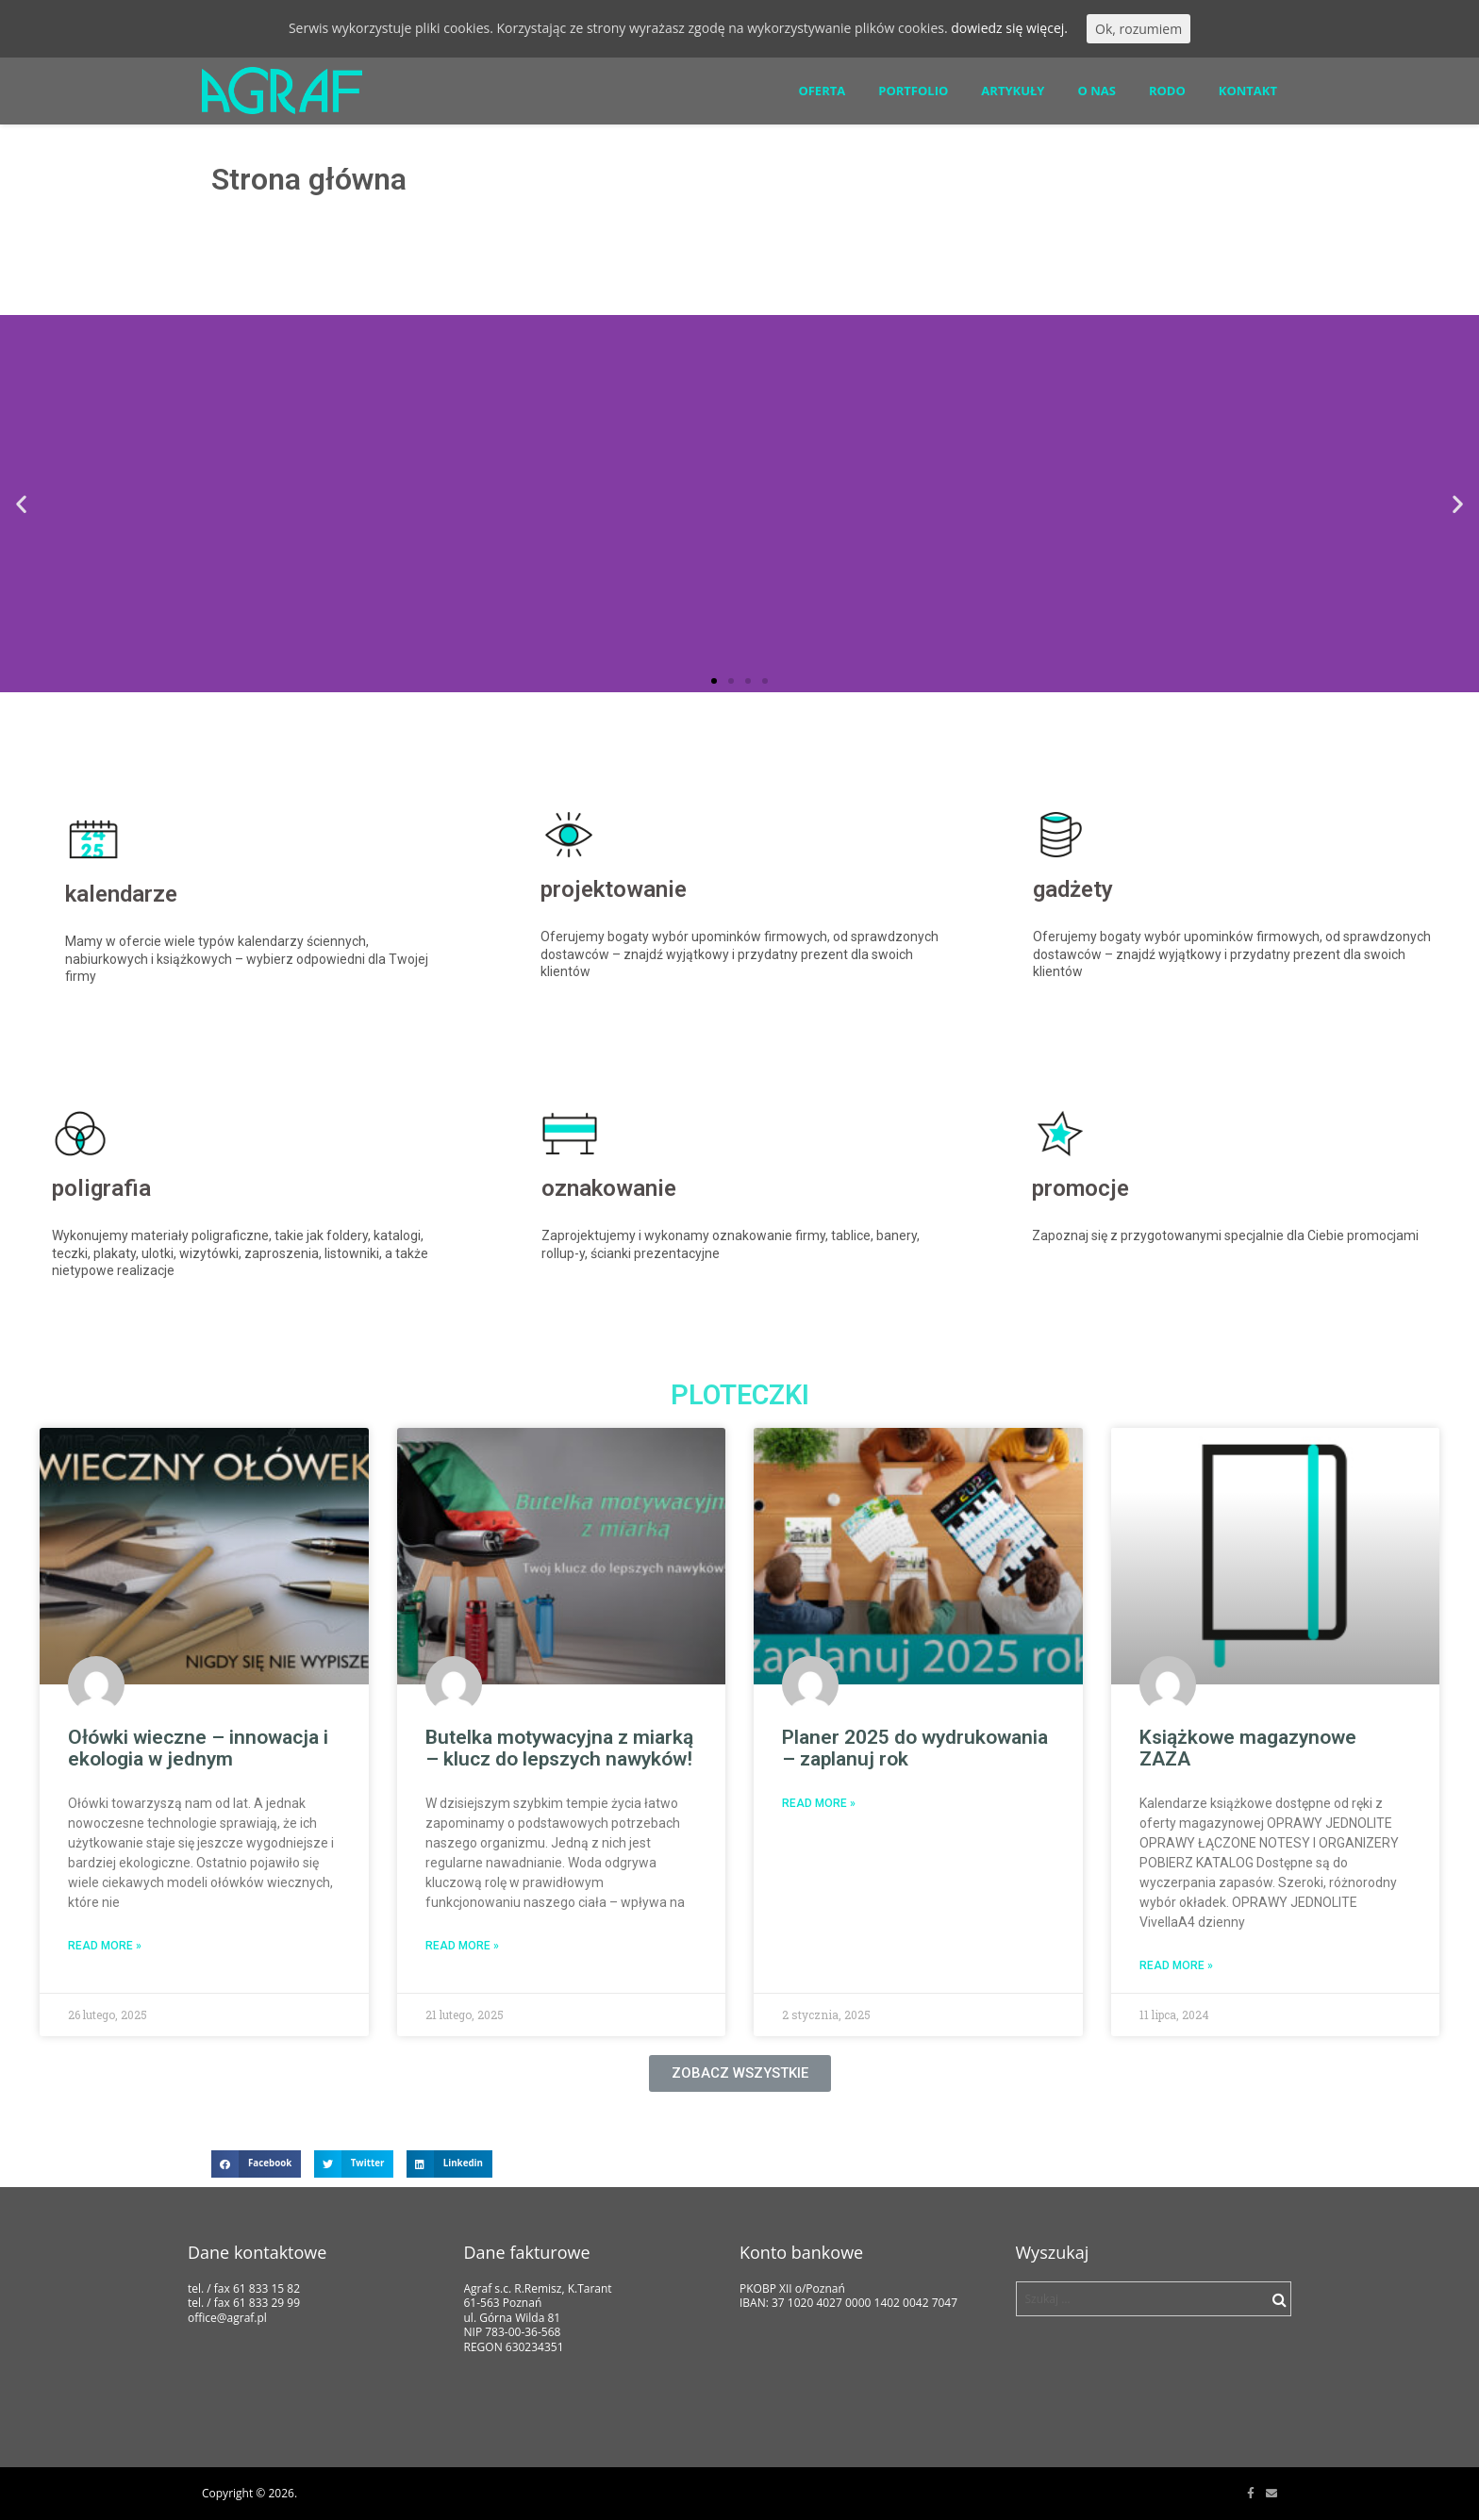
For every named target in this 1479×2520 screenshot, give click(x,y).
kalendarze (121, 894)
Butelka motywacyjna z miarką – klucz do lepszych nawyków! (559, 1748)
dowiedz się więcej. (1009, 28)
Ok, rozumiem (1138, 29)
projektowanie (613, 889)
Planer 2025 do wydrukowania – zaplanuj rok (915, 1748)
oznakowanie (608, 1188)
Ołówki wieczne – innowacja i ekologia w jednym (198, 1748)
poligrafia (101, 1188)
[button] (714, 681)
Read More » (104, 1945)
